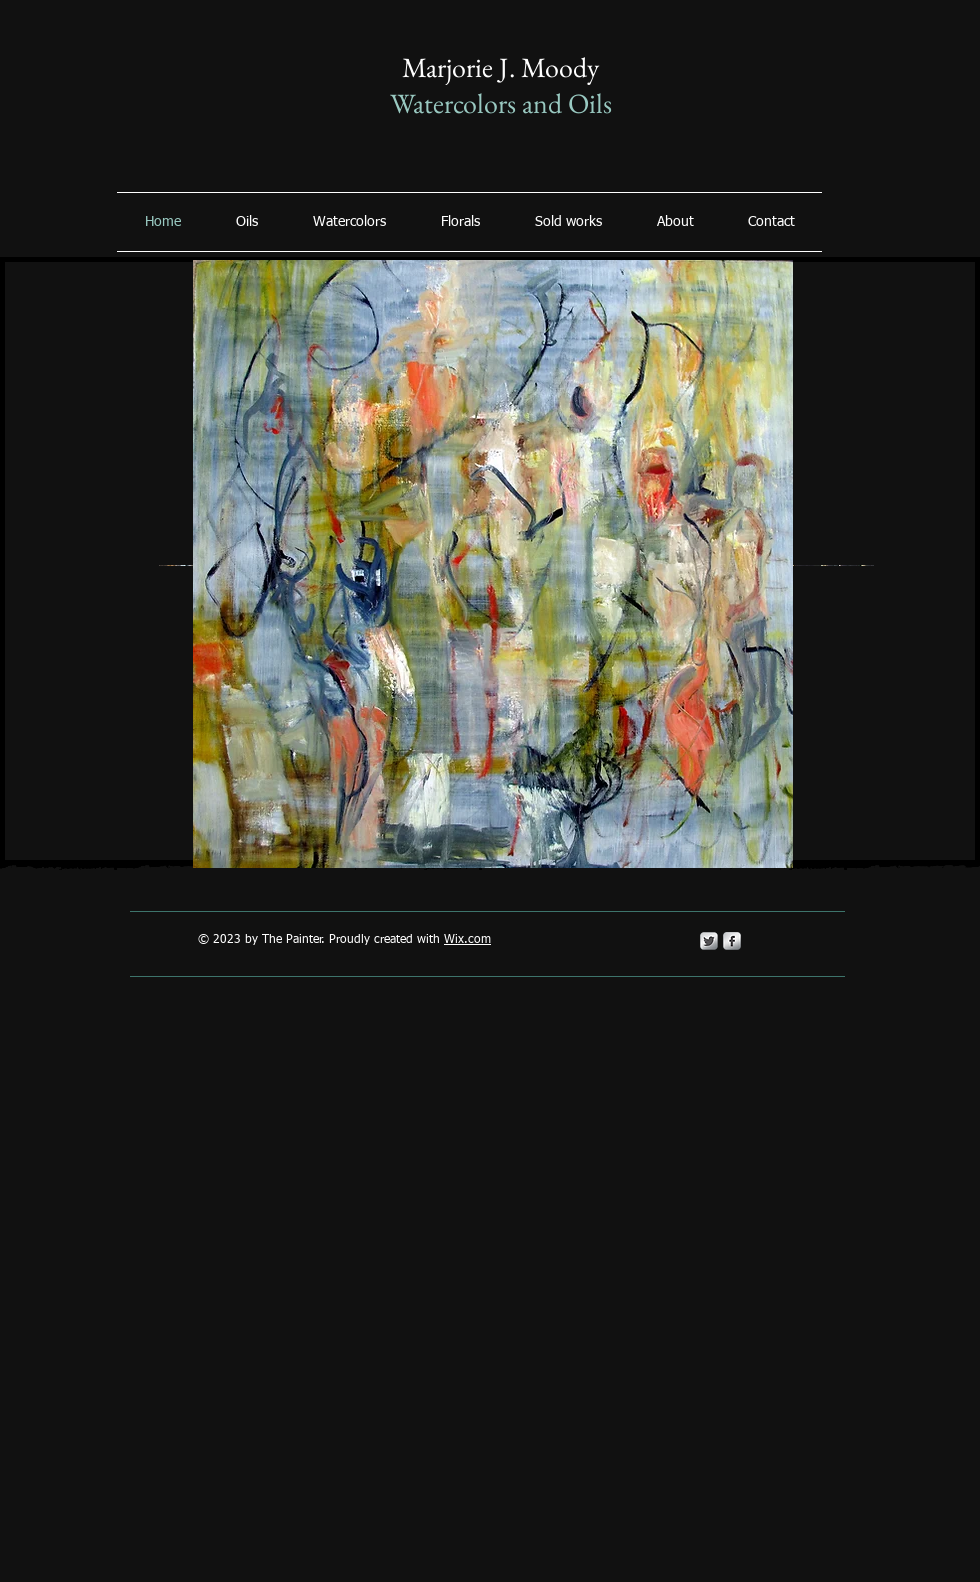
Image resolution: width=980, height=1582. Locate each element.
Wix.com (467, 940)
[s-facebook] (732, 941)
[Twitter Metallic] (709, 941)
